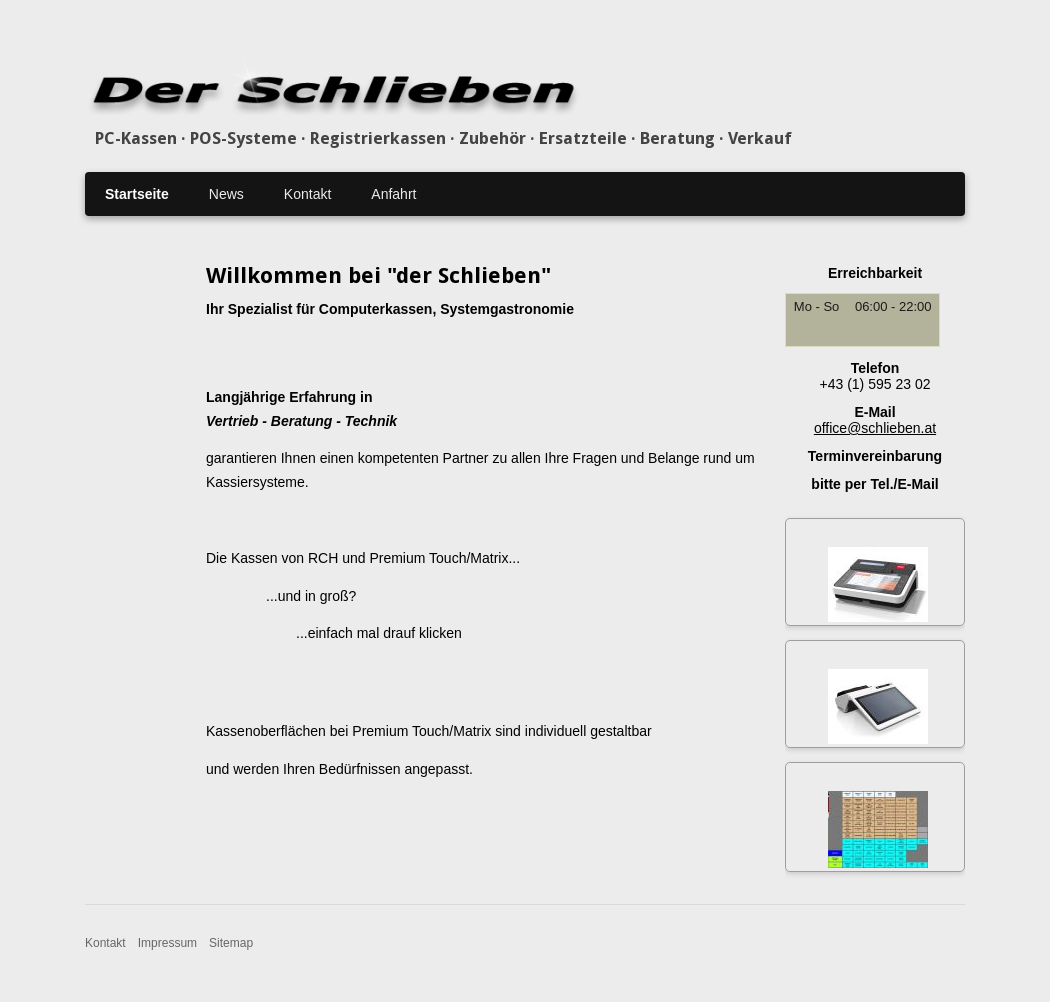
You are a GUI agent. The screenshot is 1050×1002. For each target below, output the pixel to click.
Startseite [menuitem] (137, 194)
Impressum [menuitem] (167, 943)
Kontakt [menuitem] (307, 194)
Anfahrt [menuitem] (393, 194)
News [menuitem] (226, 194)
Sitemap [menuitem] (231, 943)
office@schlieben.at (875, 428)
